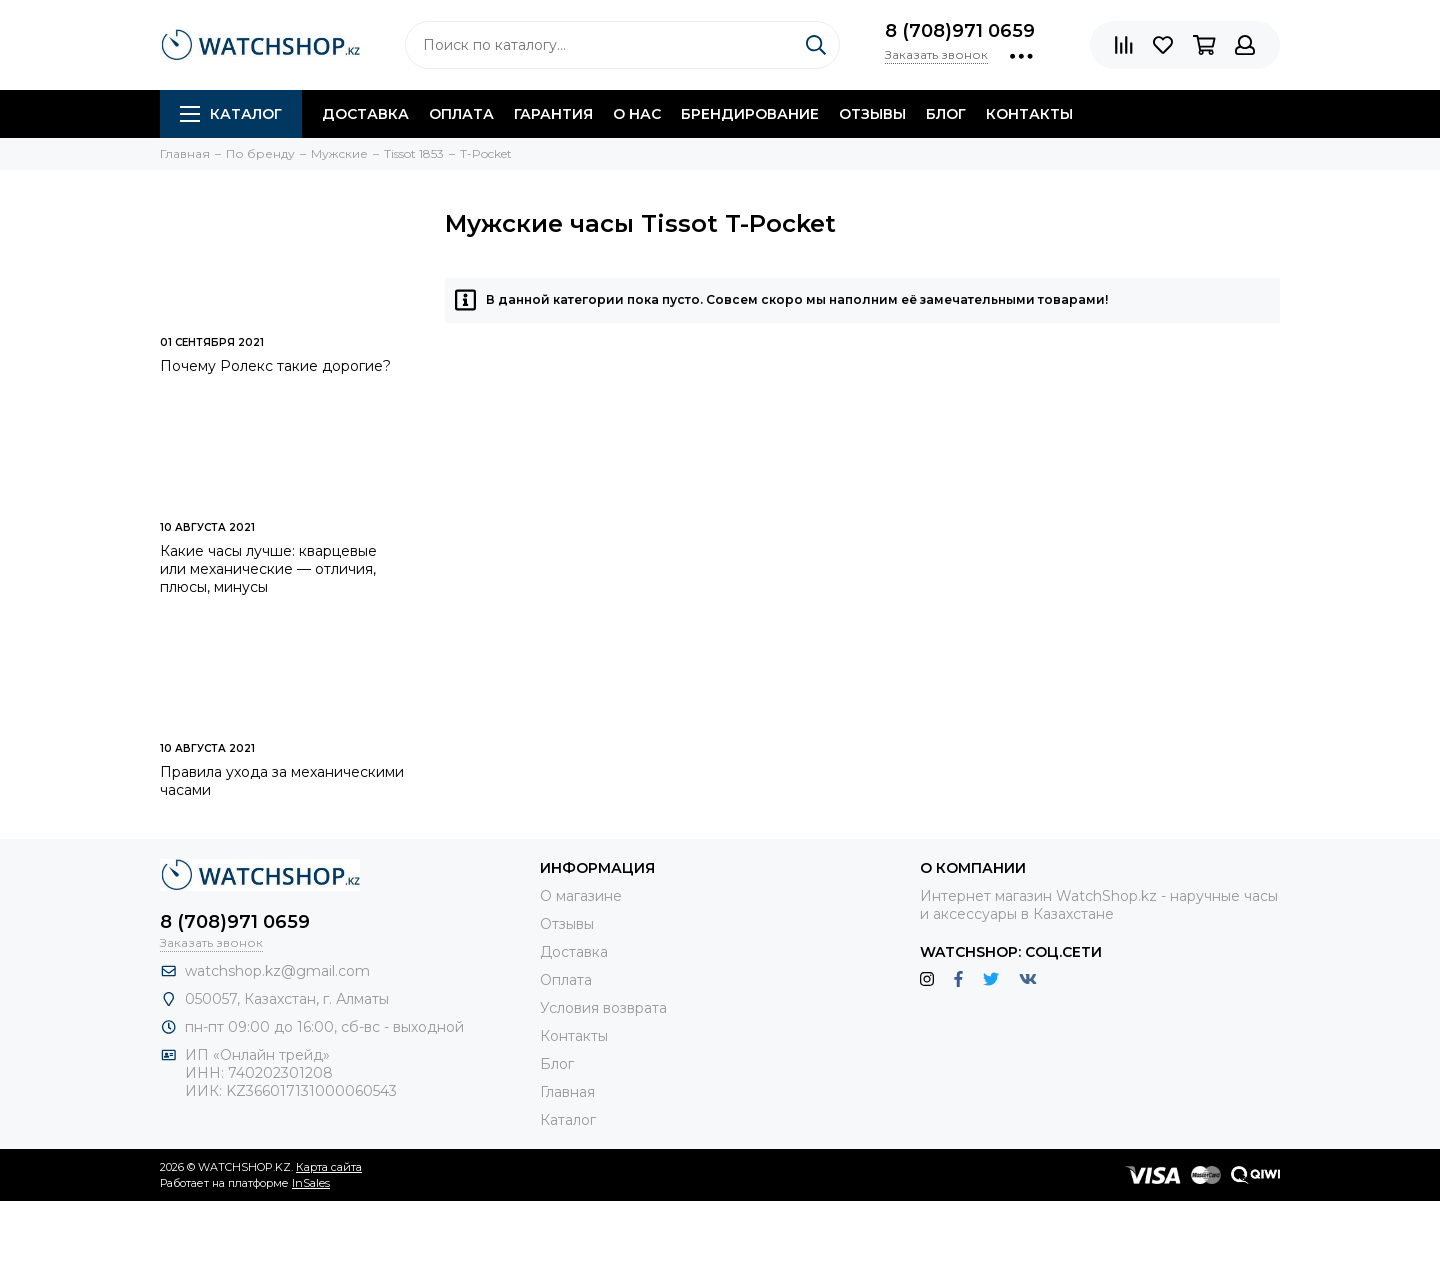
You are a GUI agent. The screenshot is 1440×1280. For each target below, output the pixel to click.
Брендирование (750, 114)
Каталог (231, 114)
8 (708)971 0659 (960, 31)
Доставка (365, 114)
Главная (567, 1092)
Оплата (461, 114)
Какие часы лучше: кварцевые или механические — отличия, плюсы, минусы (268, 569)
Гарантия (553, 114)
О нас (637, 114)
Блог (946, 114)
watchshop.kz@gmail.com (277, 971)
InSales (311, 1183)
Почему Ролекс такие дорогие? (275, 366)
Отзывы (872, 114)
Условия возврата (603, 1008)
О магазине (581, 896)
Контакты (1029, 114)
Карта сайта (329, 1167)
